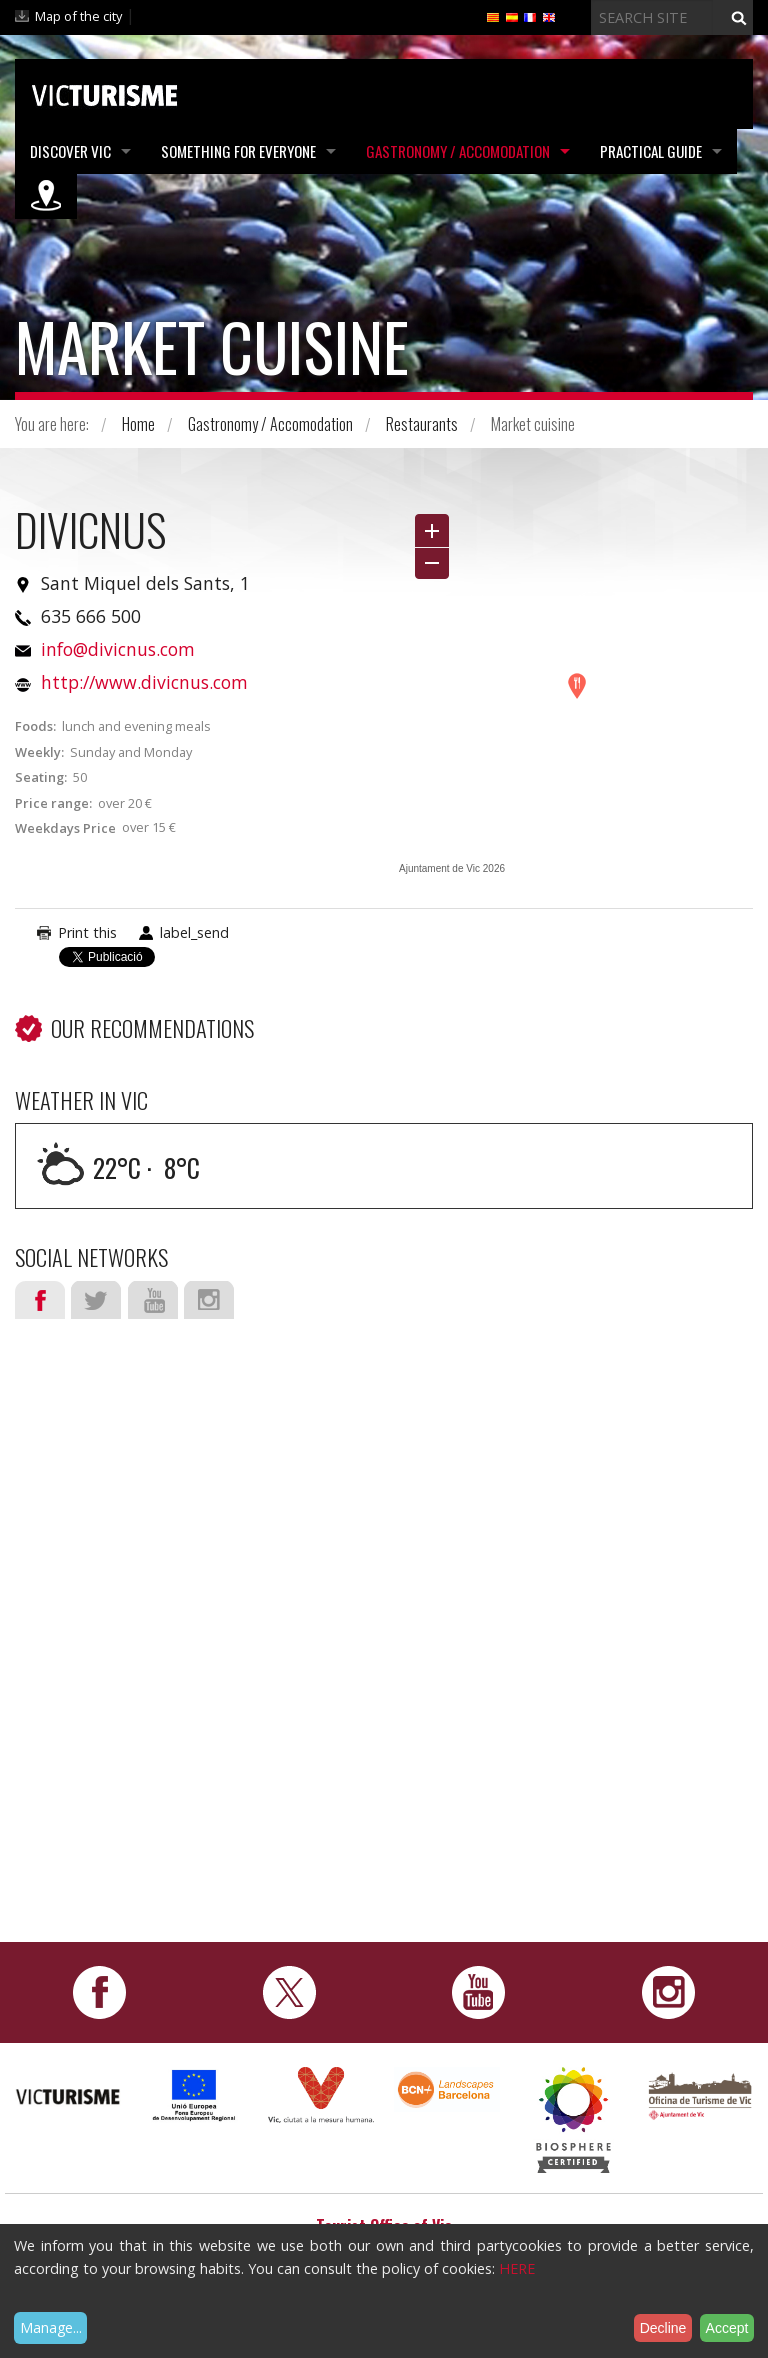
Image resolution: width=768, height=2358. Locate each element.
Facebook (40, 1300)
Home (138, 424)
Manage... (51, 2327)
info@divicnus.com (118, 649)
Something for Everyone (238, 151)
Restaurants (422, 424)
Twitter (96, 1300)
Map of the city (78, 16)
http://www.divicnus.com (144, 682)
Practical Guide (651, 151)
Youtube (153, 1300)
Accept (727, 2328)
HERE (517, 2268)
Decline (663, 2328)
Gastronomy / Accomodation (458, 151)
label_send (194, 932)
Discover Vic (70, 151)
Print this (87, 932)
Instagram (209, 1300)
